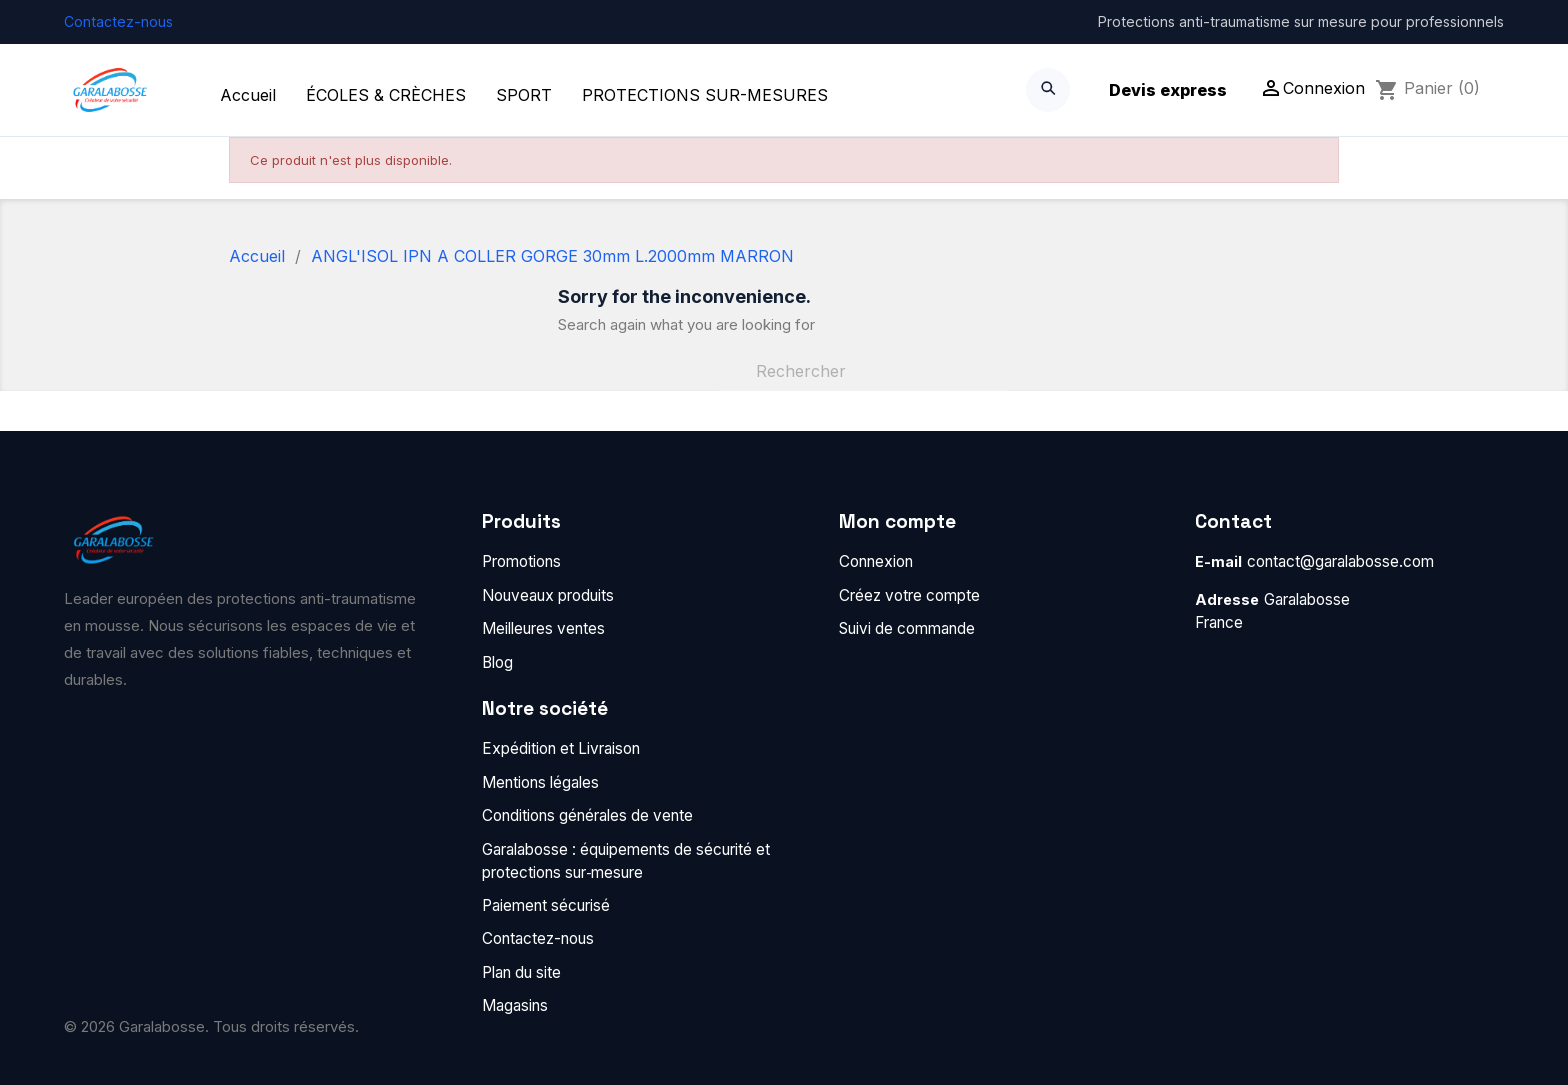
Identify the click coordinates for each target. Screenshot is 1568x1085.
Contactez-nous (118, 21)
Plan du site (521, 972)
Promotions (521, 561)
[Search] (1048, 90)
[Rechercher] (863, 371)
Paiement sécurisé (546, 905)
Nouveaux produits (548, 595)
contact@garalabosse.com (1340, 561)
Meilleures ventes (543, 628)
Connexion (876, 561)
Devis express (1168, 90)
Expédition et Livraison (561, 748)
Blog (497, 662)
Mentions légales (540, 782)
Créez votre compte (909, 595)
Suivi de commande (907, 628)
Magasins (515, 1005)
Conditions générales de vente (587, 815)
